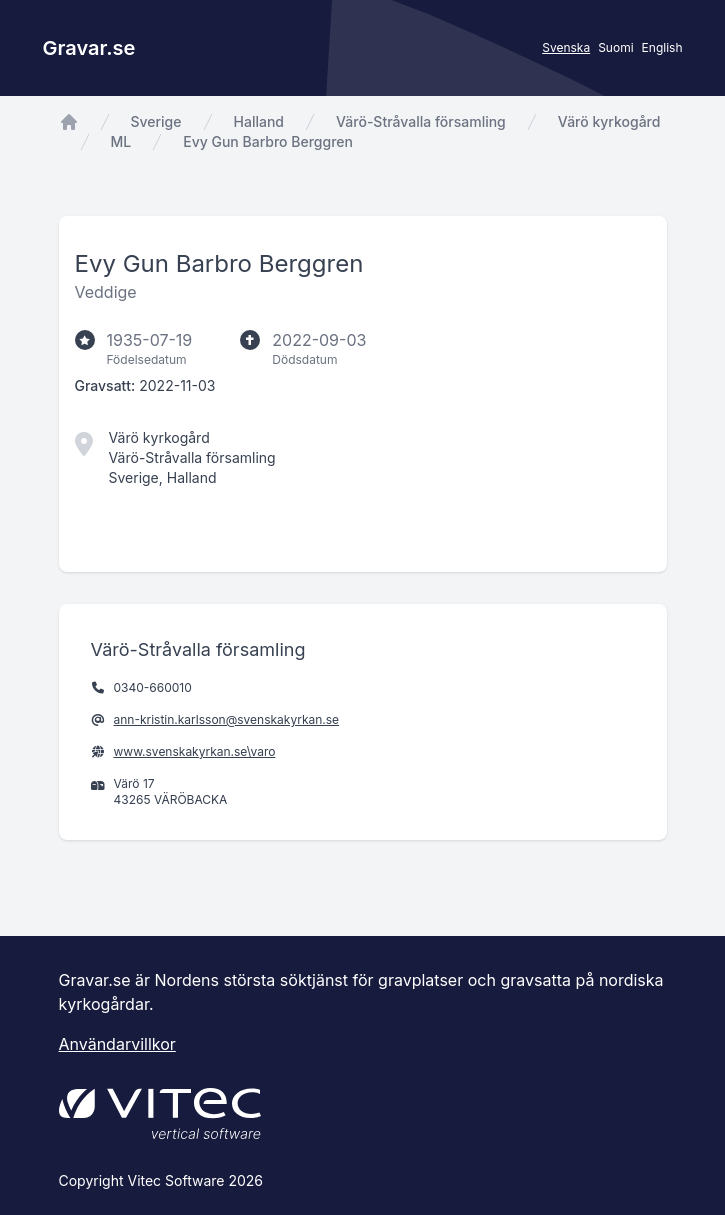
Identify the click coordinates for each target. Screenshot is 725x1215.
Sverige (156, 121)
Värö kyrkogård (609, 121)
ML (121, 141)
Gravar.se (89, 48)
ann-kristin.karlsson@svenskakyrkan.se (227, 719)
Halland (259, 121)
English (662, 47)
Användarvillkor (117, 1044)
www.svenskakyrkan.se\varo (195, 751)
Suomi (615, 47)
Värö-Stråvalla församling (421, 121)
